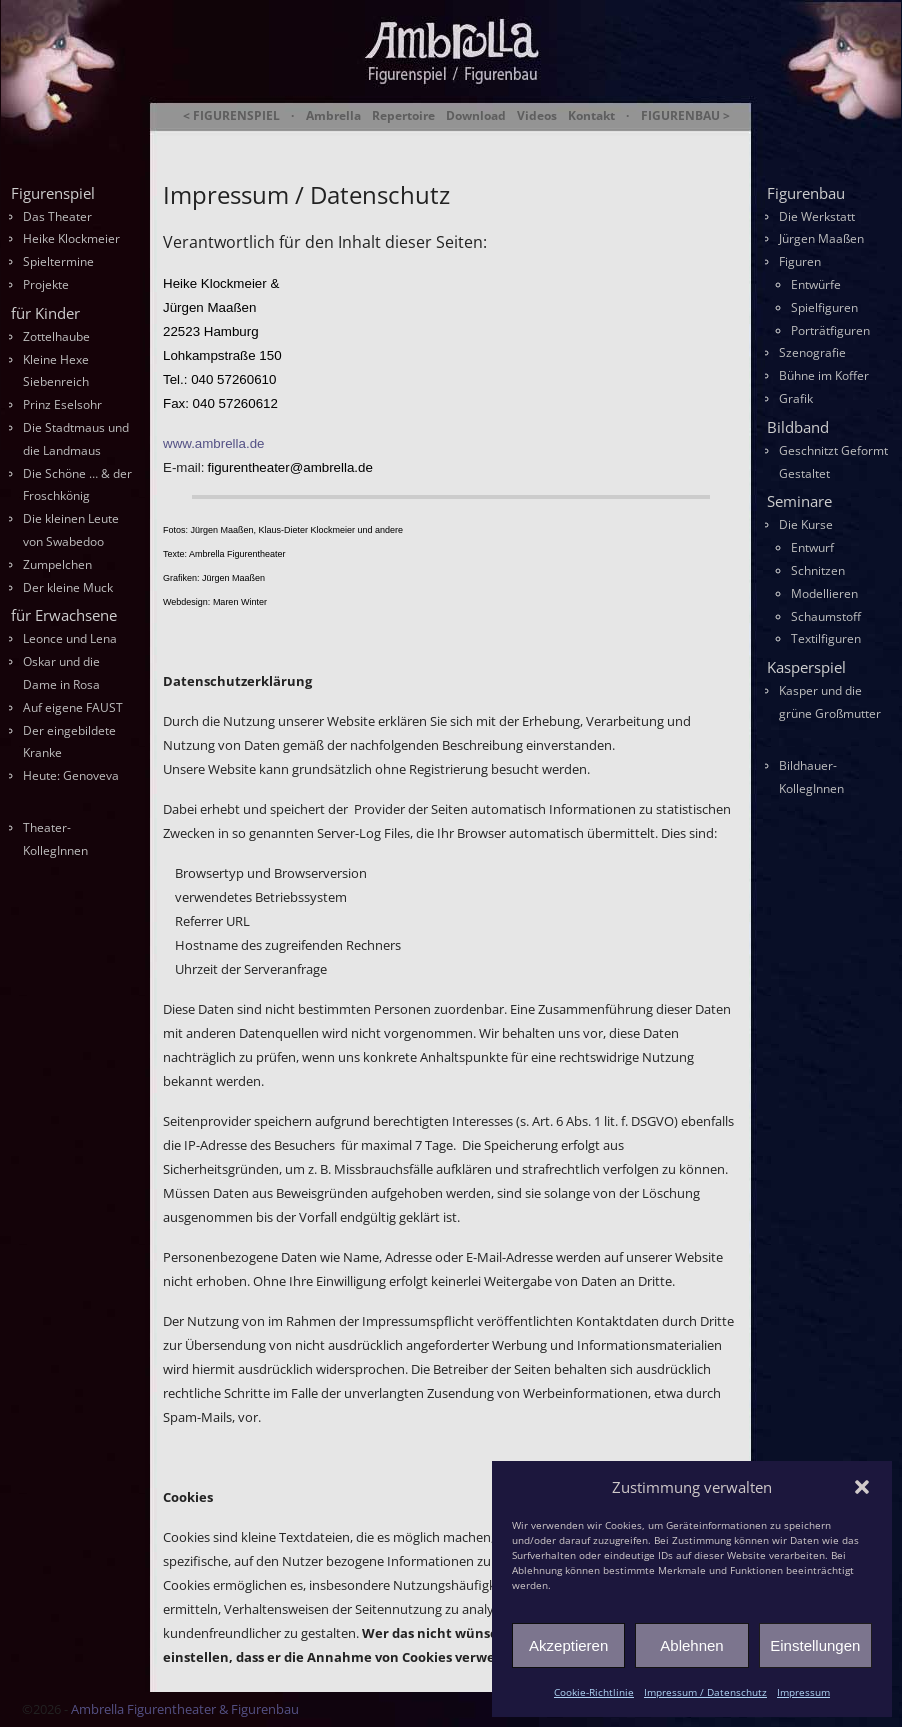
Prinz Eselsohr (62, 404)
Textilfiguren (826, 638)
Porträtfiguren (830, 330)
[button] (862, 1487)
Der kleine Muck (68, 587)
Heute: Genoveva (71, 775)
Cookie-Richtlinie (594, 1692)
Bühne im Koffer (824, 375)
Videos (537, 116)
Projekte (46, 284)
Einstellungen (815, 1645)
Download (476, 116)
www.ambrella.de (213, 443)
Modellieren (824, 593)
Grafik (796, 398)
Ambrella (333, 116)
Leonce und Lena (70, 638)
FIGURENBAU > (685, 116)
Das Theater (57, 216)
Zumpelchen (57, 564)
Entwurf (812, 547)
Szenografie (812, 352)
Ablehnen (691, 1645)
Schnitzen (818, 570)
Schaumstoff (826, 616)
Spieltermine (58, 261)
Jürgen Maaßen (821, 238)
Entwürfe (816, 284)
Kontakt (591, 116)
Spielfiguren (824, 307)
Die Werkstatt (817, 216)
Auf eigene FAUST (73, 707)
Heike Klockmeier (71, 238)
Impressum (803, 1692)
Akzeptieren (568, 1645)
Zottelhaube (56, 336)
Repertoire (403, 116)
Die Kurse (806, 524)
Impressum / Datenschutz (705, 1692)
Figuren (800, 261)
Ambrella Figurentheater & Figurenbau (416, 140)
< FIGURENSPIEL (231, 116)
